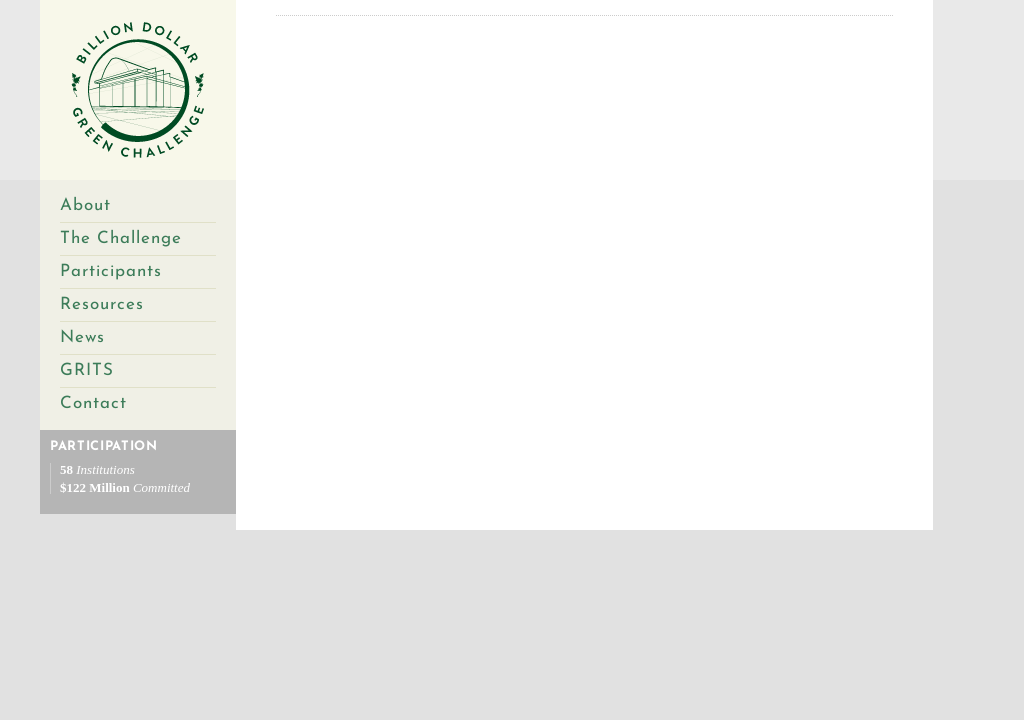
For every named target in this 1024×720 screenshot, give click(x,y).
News (82, 337)
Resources (102, 304)
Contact (93, 403)
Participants (111, 271)
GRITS (87, 370)
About (85, 205)
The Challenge (121, 238)
